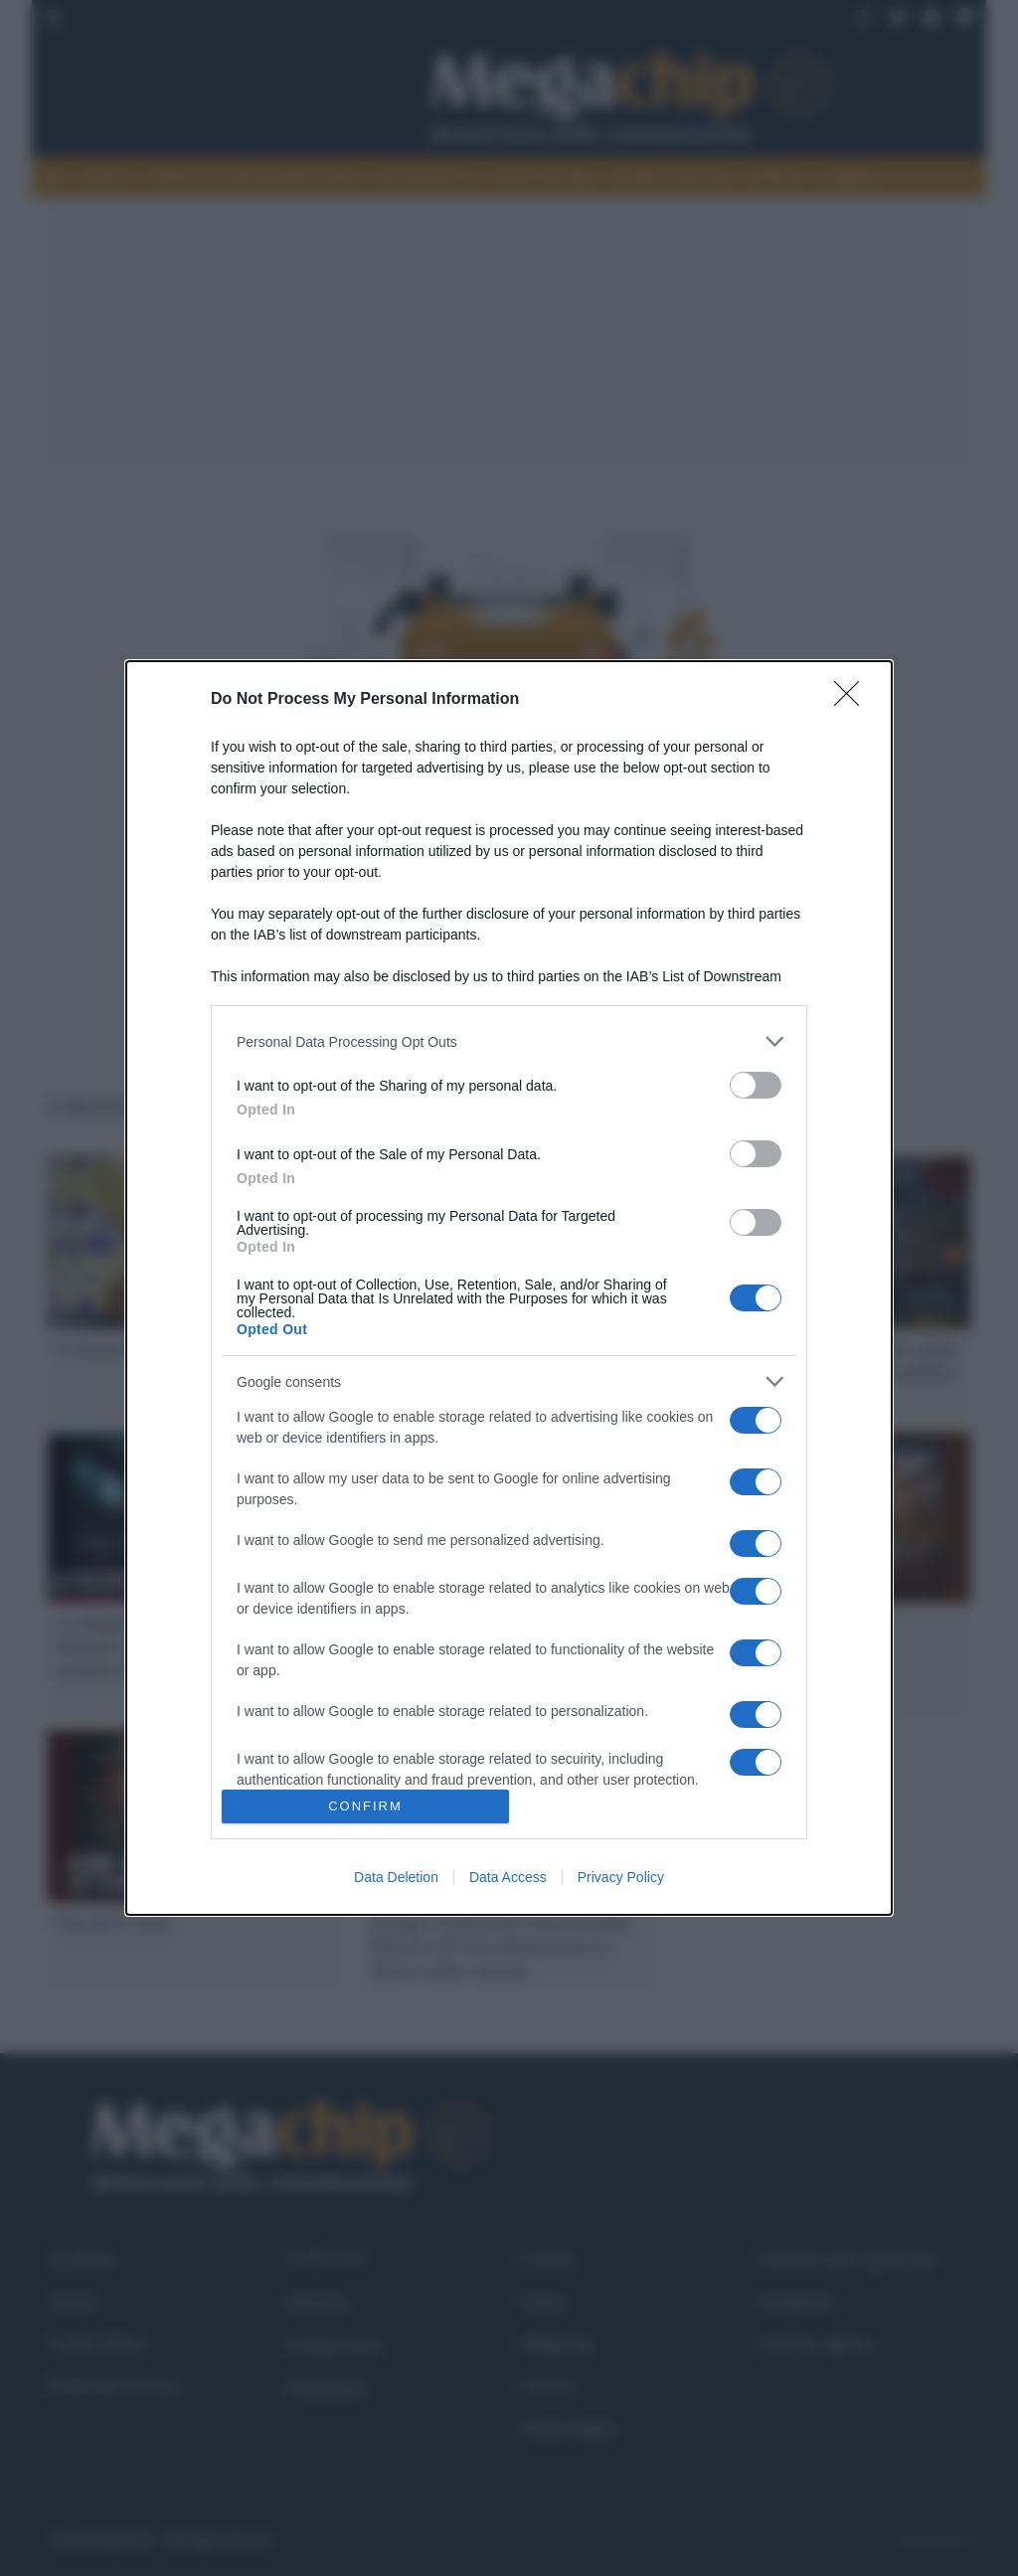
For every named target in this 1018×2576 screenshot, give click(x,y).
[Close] (853, 700)
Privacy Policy (621, 1877)
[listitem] (509, 1041)
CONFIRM (365, 1806)
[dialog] (509, 1287)
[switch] (755, 1085)
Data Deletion (396, 1877)
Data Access (508, 1877)
